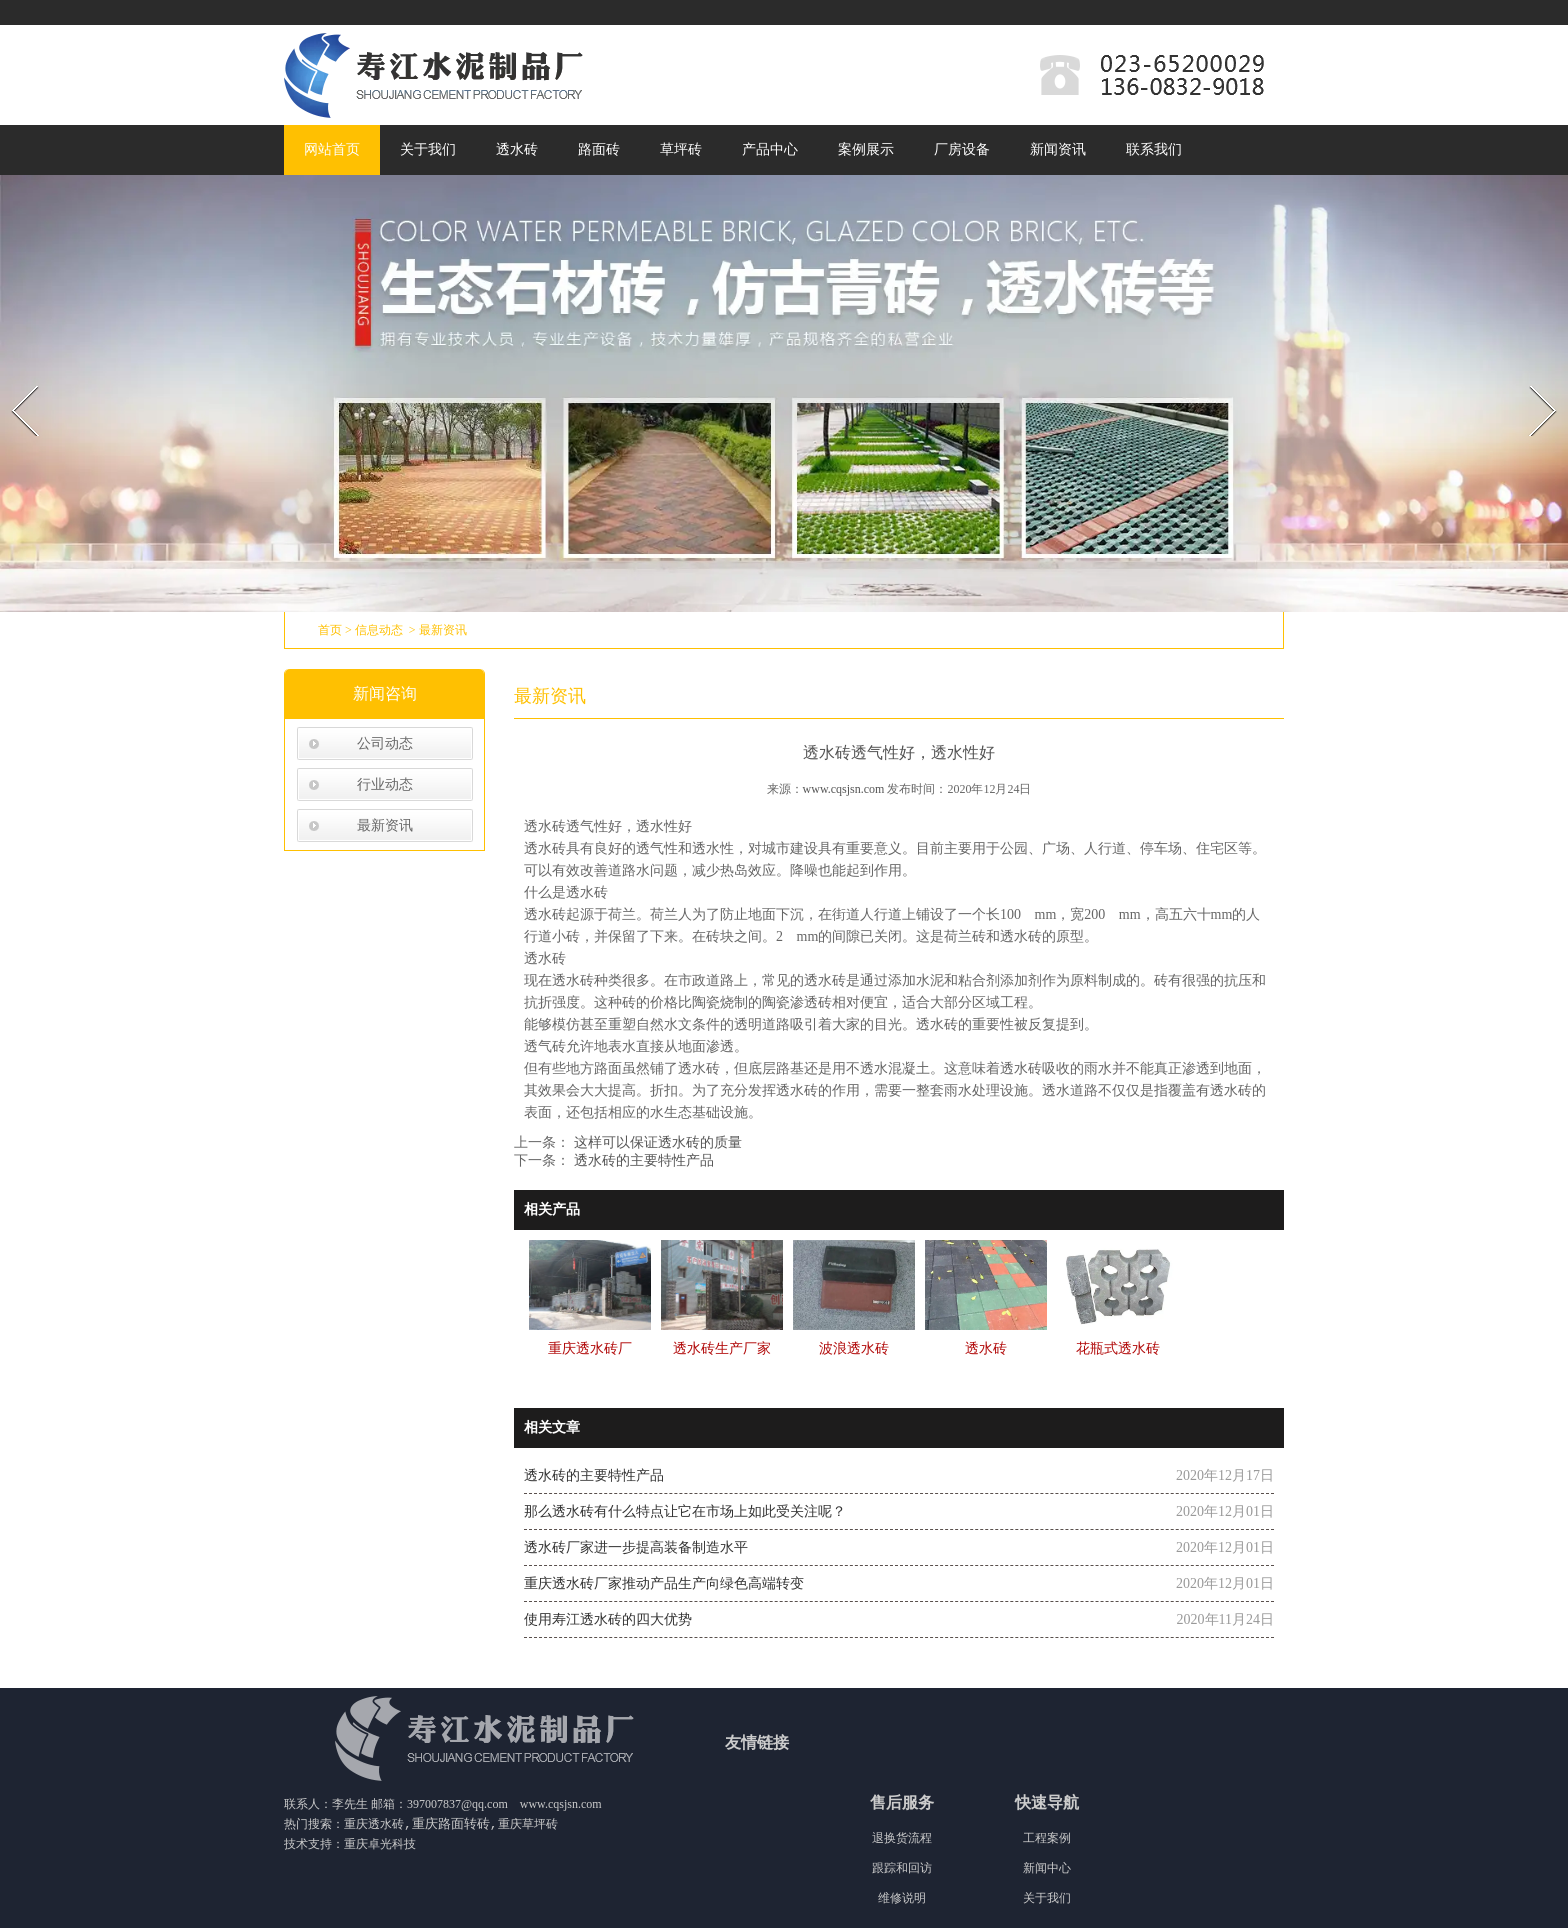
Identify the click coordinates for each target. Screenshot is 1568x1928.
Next (1531, 379)
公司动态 (385, 743)
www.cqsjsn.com (844, 789)
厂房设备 (962, 149)
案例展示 (866, 149)
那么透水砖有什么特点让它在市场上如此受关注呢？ (685, 1511)
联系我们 (1154, 149)
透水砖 (517, 149)
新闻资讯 (1058, 149)
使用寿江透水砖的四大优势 (608, 1619)
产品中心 (770, 149)
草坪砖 (681, 149)
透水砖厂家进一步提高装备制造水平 (636, 1547)
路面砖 (599, 149)
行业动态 (385, 784)
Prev (13, 379)
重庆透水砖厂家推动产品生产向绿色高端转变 (664, 1583)
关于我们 (428, 149)
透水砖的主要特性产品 (642, 1160)
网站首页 (332, 149)
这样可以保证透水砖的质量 (656, 1142)
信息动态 (379, 630)
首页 (330, 630)
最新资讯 (385, 825)
